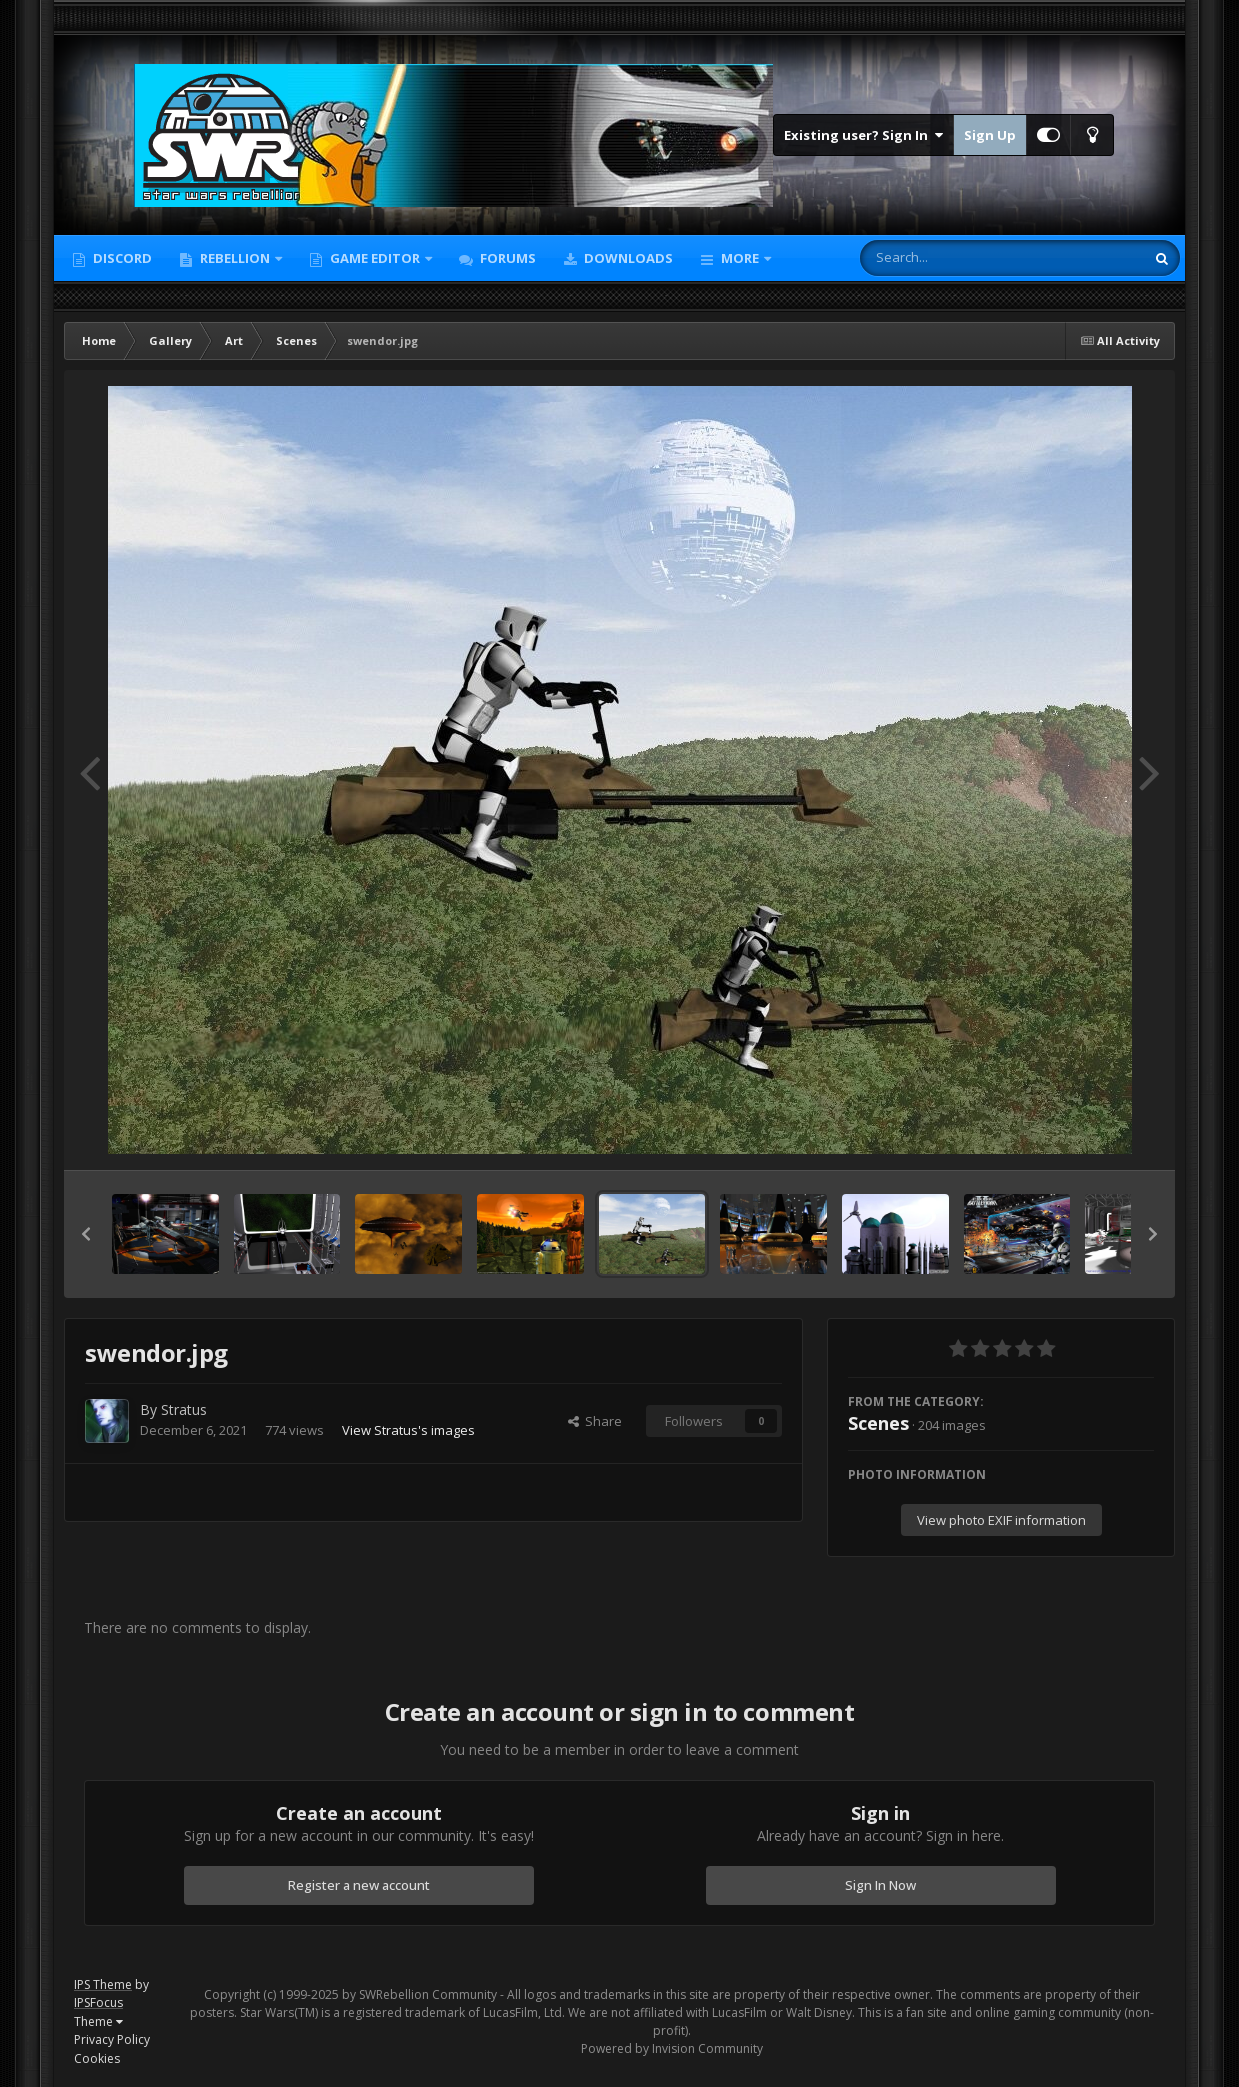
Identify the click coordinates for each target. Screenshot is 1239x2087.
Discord (121, 258)
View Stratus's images (408, 1430)
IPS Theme (103, 1984)
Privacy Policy (112, 2039)
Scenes (878, 1423)
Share (595, 1421)
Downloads (627, 258)
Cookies (97, 2058)
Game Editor (375, 258)
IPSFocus (98, 2002)
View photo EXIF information (1001, 1520)
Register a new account (359, 1885)
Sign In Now (880, 1885)
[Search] (950, 258)
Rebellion (235, 258)
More (740, 258)
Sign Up (990, 135)
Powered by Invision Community (672, 2048)
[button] (86, 1234)
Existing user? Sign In (863, 135)
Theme (98, 2021)
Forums (506, 258)
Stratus (184, 1409)
